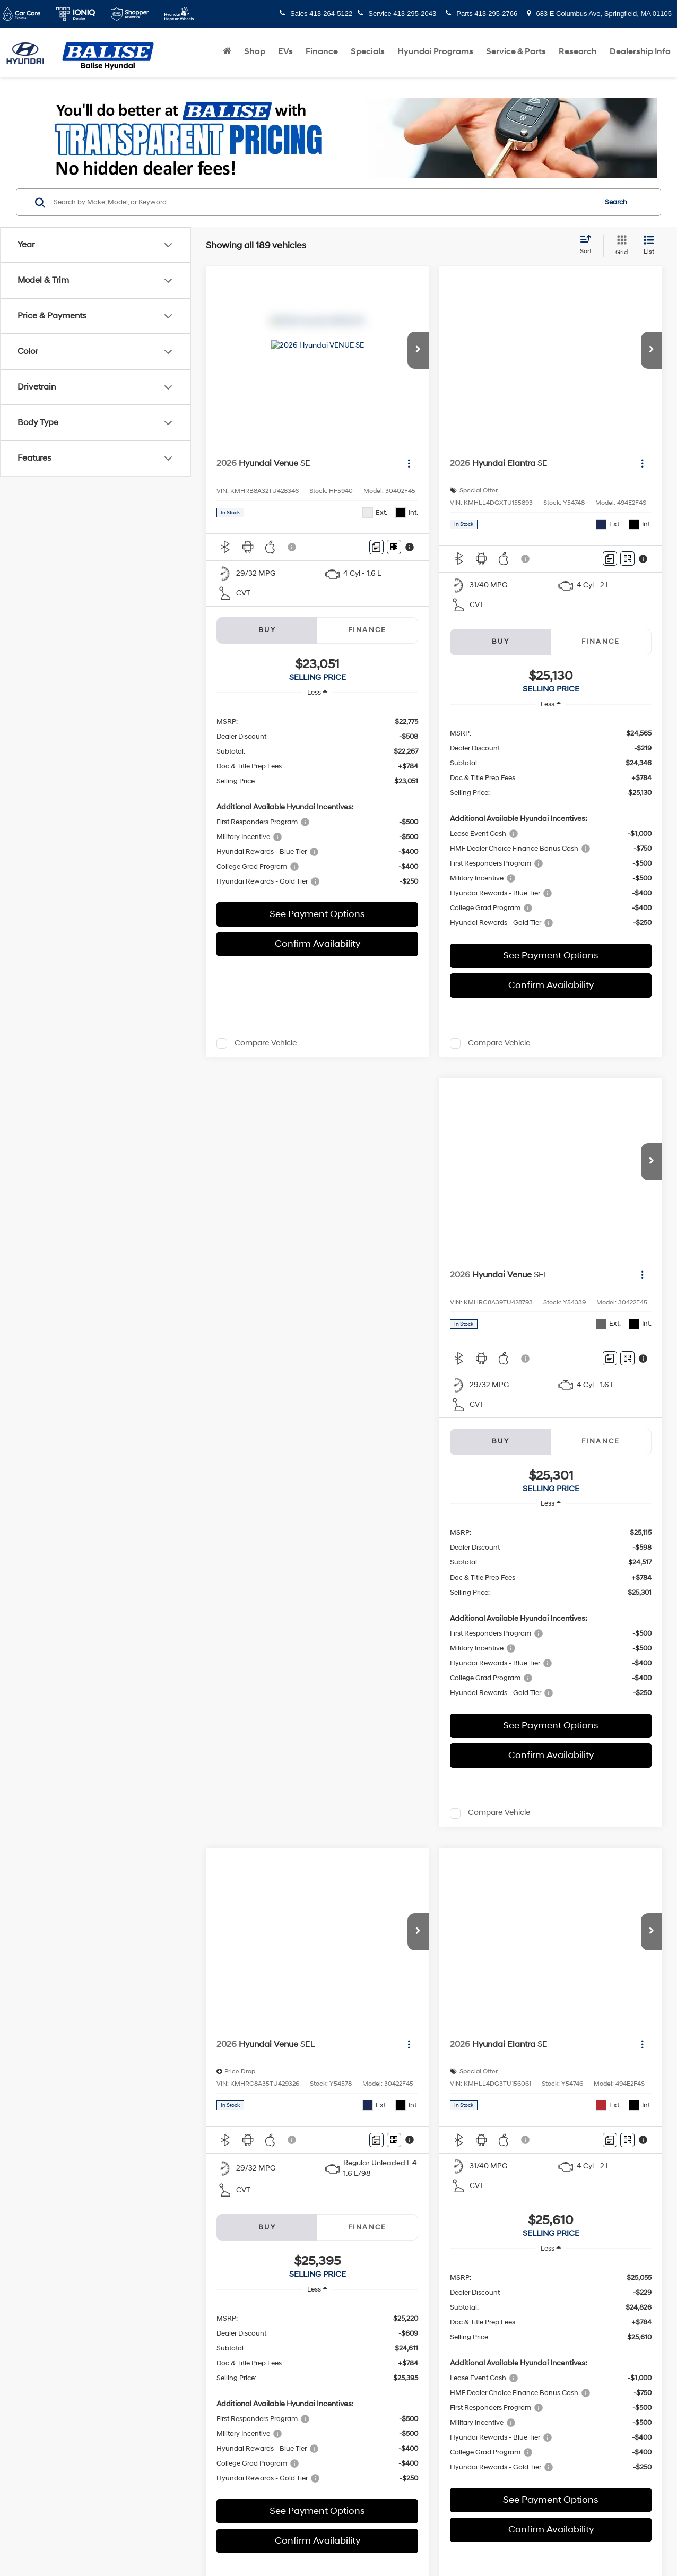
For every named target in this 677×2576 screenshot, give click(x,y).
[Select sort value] (589, 245)
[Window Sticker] (394, 547)
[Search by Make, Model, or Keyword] (323, 202)
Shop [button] (254, 51)
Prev (424, 1878)
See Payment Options (317, 914)
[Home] (227, 51)
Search (616, 202)
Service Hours (338, 2172)
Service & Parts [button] (516, 51)
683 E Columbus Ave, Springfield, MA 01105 (599, 14)
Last (580, 1878)
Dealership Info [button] (640, 51)
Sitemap (250, 2328)
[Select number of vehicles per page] (633, 1878)
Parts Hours (338, 2194)
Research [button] (578, 51)
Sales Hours (338, 2019)
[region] (317, 801)
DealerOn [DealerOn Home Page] (219, 2328)
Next (540, 1878)
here (250, 1957)
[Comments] (376, 547)
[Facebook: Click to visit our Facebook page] (44, 2172)
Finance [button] (322, 51)
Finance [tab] (367, 630)
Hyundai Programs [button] (435, 51)
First (386, 1878)
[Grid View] (619, 246)
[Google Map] (545, 2142)
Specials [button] (368, 51)
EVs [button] (285, 51)
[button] (418, 350)
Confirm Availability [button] (317, 944)
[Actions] (409, 463)
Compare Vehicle (266, 1043)
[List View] (649, 246)
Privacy (277, 2328)
